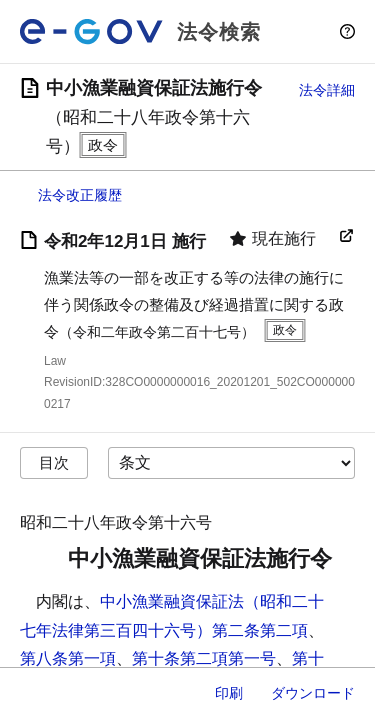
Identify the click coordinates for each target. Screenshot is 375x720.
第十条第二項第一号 (204, 658)
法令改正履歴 (80, 195)
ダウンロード (313, 693)
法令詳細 (327, 90)
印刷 (229, 693)
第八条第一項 (68, 658)
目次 (54, 462)
